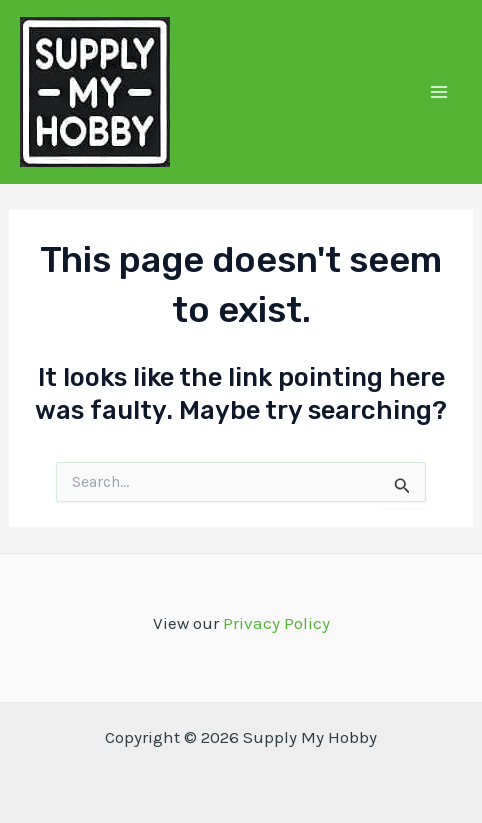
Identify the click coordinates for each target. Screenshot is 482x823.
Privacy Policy (276, 623)
